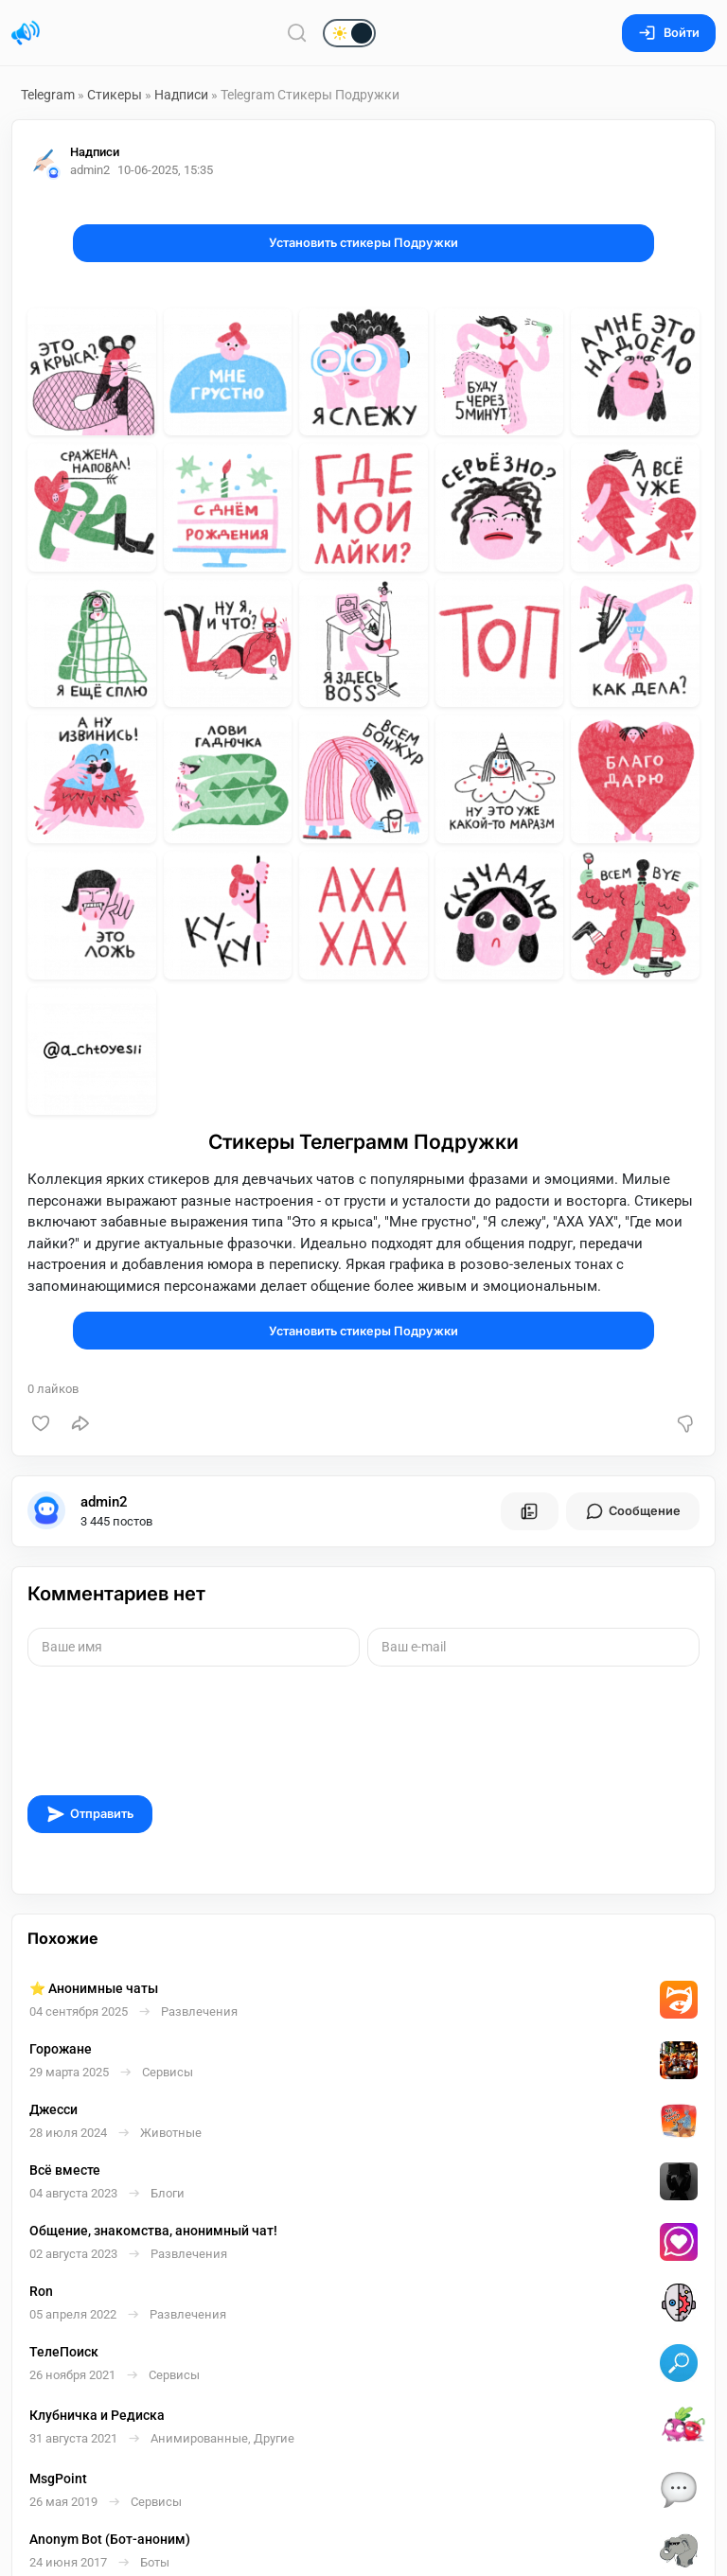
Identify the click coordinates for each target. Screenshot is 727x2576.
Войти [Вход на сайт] (669, 33)
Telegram (48, 94)
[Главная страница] (25, 33)
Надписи (181, 94)
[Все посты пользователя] (529, 1511)
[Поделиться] (80, 1423)
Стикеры (114, 94)
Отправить (89, 1814)
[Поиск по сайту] (297, 33)
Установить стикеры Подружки (363, 243)
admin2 (104, 1501)
